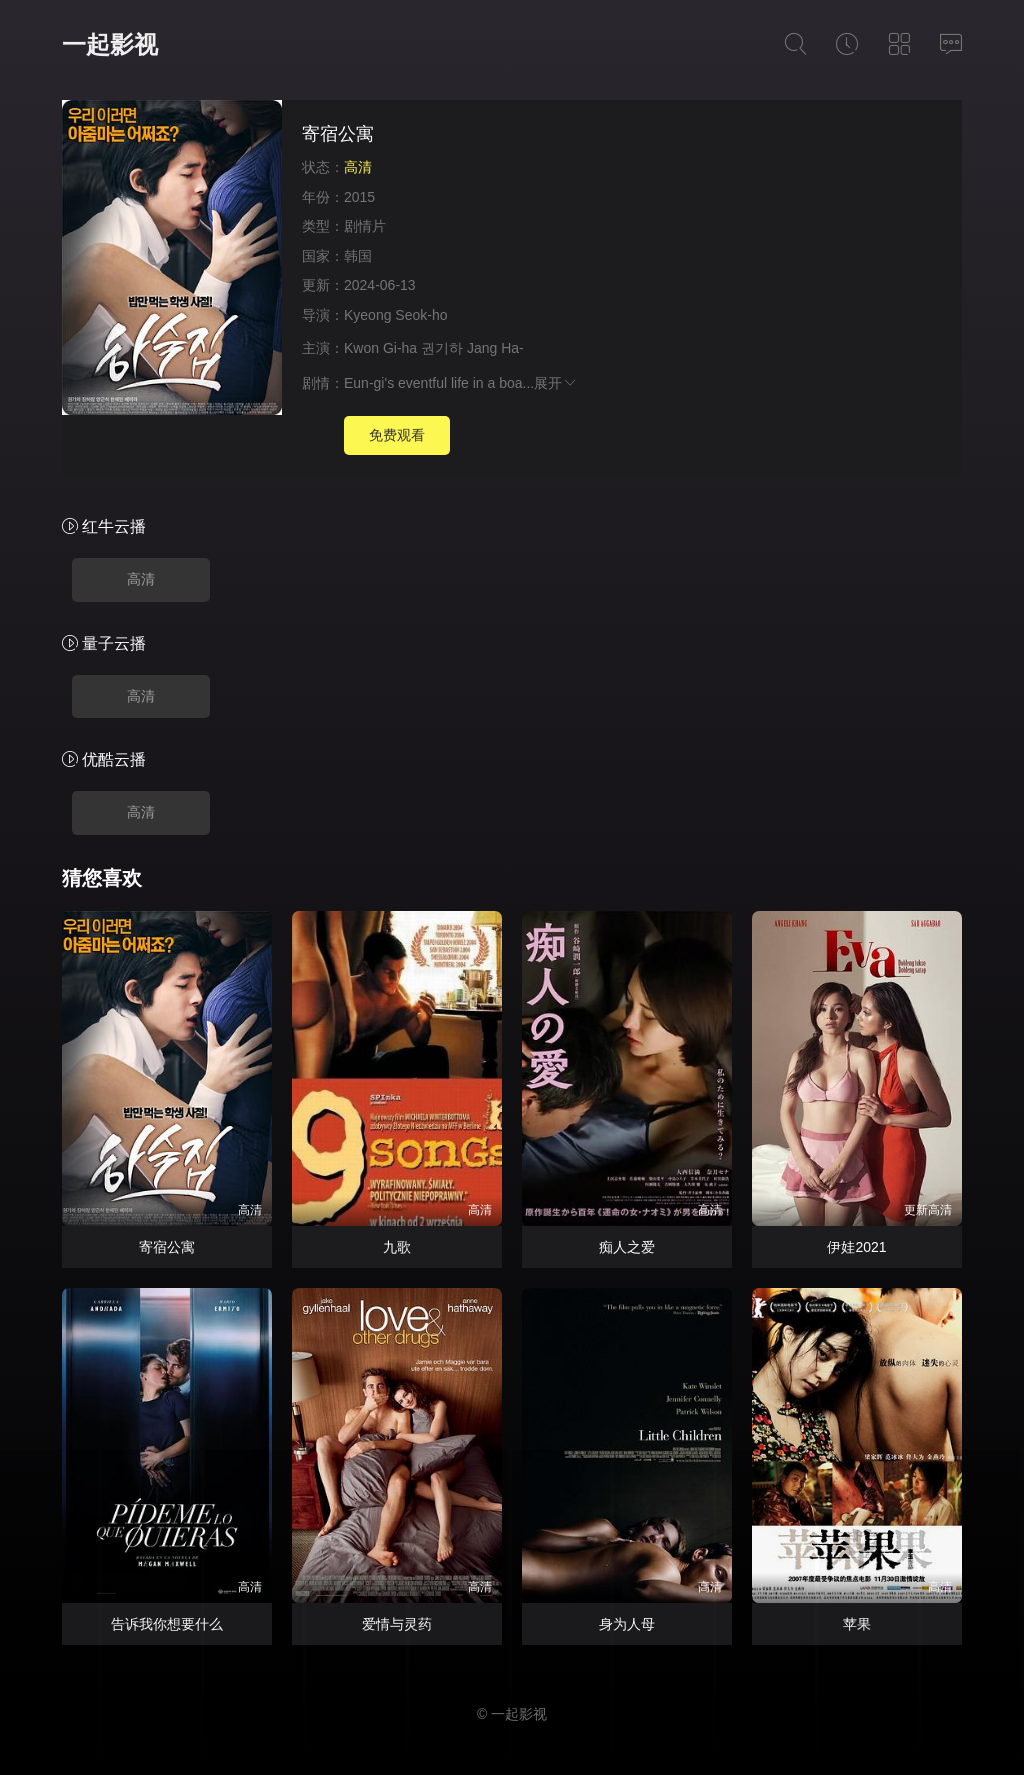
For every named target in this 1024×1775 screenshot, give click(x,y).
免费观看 (397, 435)
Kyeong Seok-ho (397, 315)
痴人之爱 (627, 1247)
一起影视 (110, 44)
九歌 (397, 1247)
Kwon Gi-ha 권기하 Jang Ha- (434, 348)
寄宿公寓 (167, 1247)
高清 (141, 579)
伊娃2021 (856, 1247)
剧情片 (365, 226)
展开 (556, 383)
